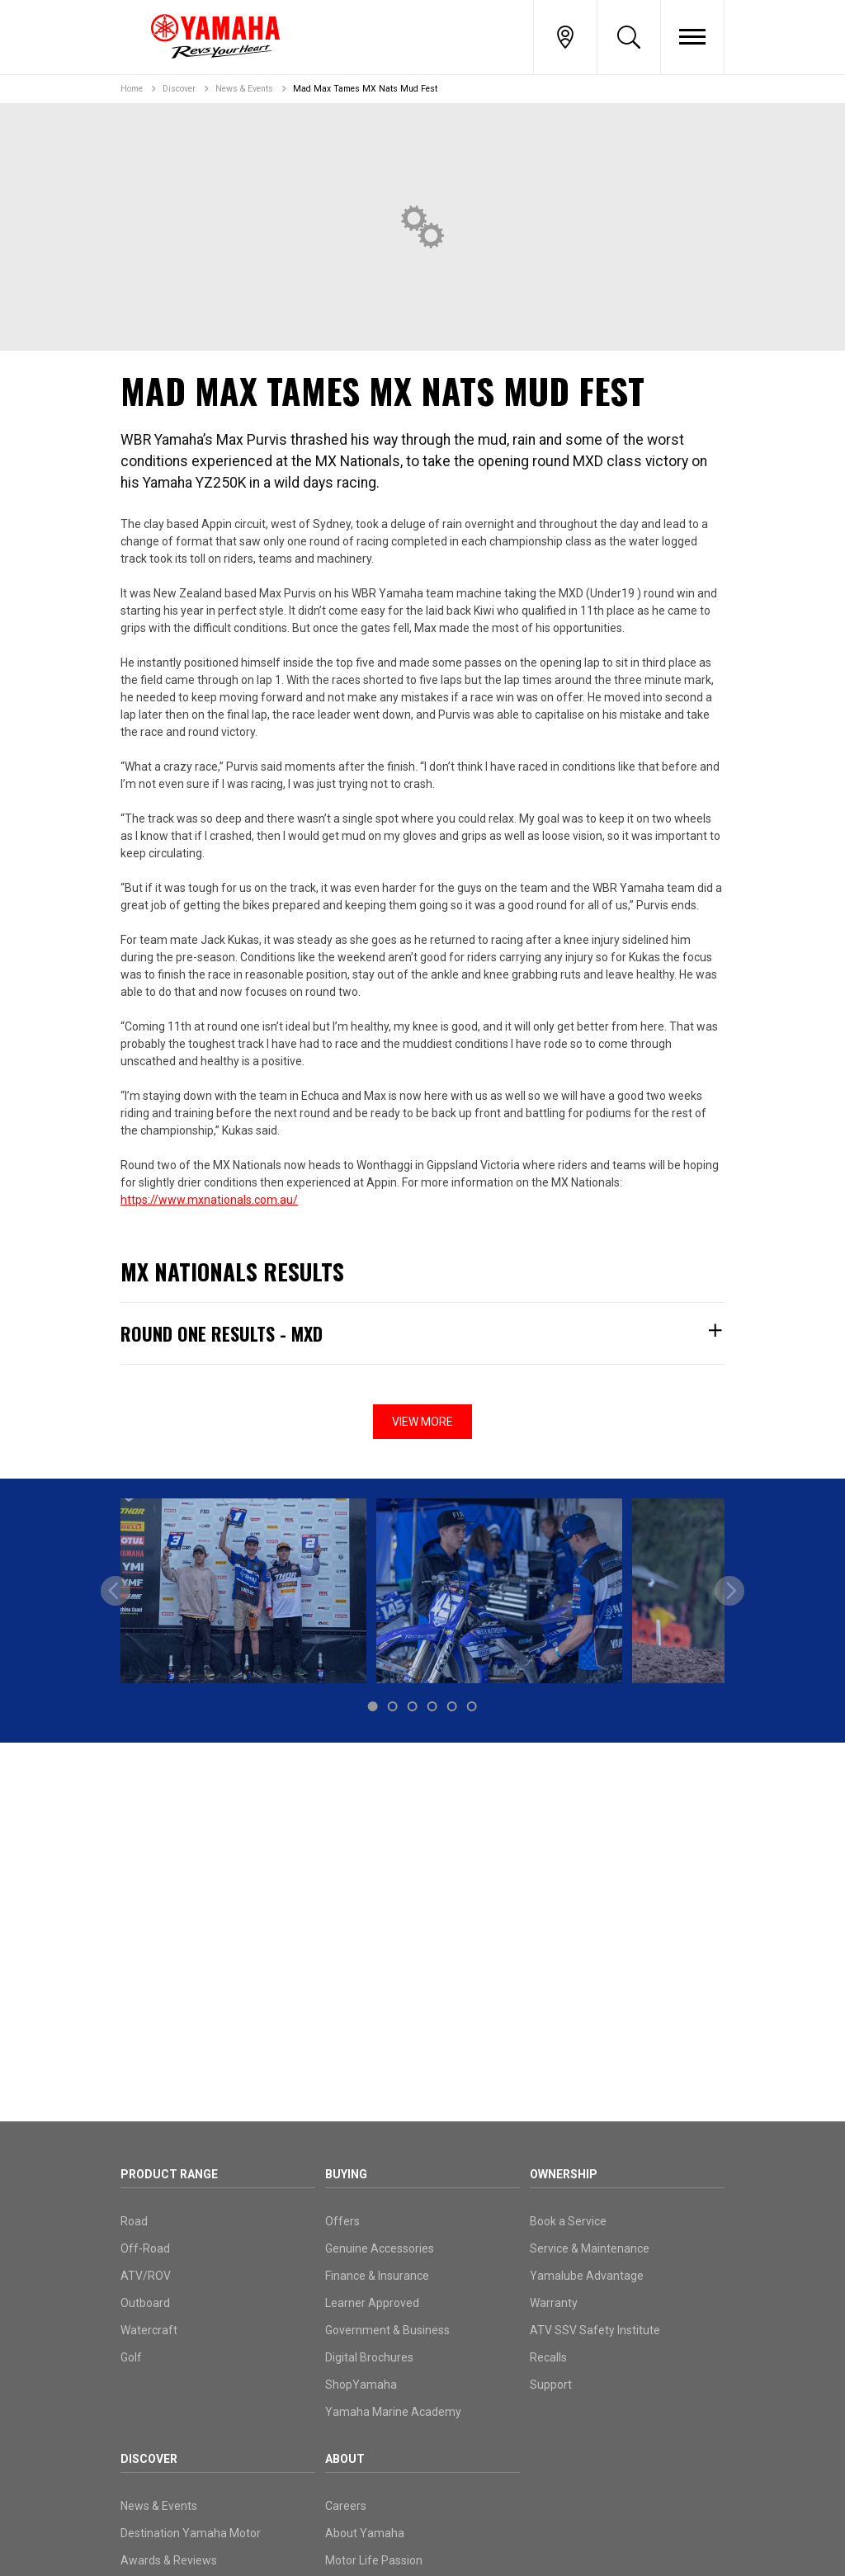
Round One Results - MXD (422, 1333)
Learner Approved (372, 2302)
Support (551, 2384)
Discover (179, 88)
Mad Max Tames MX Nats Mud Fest (365, 88)
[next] (729, 1591)
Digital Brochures (369, 2357)
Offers (342, 2221)
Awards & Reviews (168, 2560)
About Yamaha (364, 2533)
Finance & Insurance (377, 2275)
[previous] (115, 1591)
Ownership (563, 2174)
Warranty (554, 2302)
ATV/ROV (145, 2275)
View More (422, 1421)
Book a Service (568, 2221)
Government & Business (387, 2330)
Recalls (548, 2357)
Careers (345, 2505)
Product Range (169, 2174)
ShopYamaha (361, 2384)
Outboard (145, 2302)
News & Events (244, 88)
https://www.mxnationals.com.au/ (209, 1199)
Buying (346, 2174)
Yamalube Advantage (587, 2275)
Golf (131, 2357)
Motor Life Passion (373, 2560)
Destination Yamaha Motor (190, 2533)
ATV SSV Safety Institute (595, 2330)
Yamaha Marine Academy (393, 2411)
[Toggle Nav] (692, 37)
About (345, 2458)
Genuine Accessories (379, 2248)
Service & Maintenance (589, 2248)
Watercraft (148, 2330)
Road (134, 2221)
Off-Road (145, 2248)
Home (131, 88)
